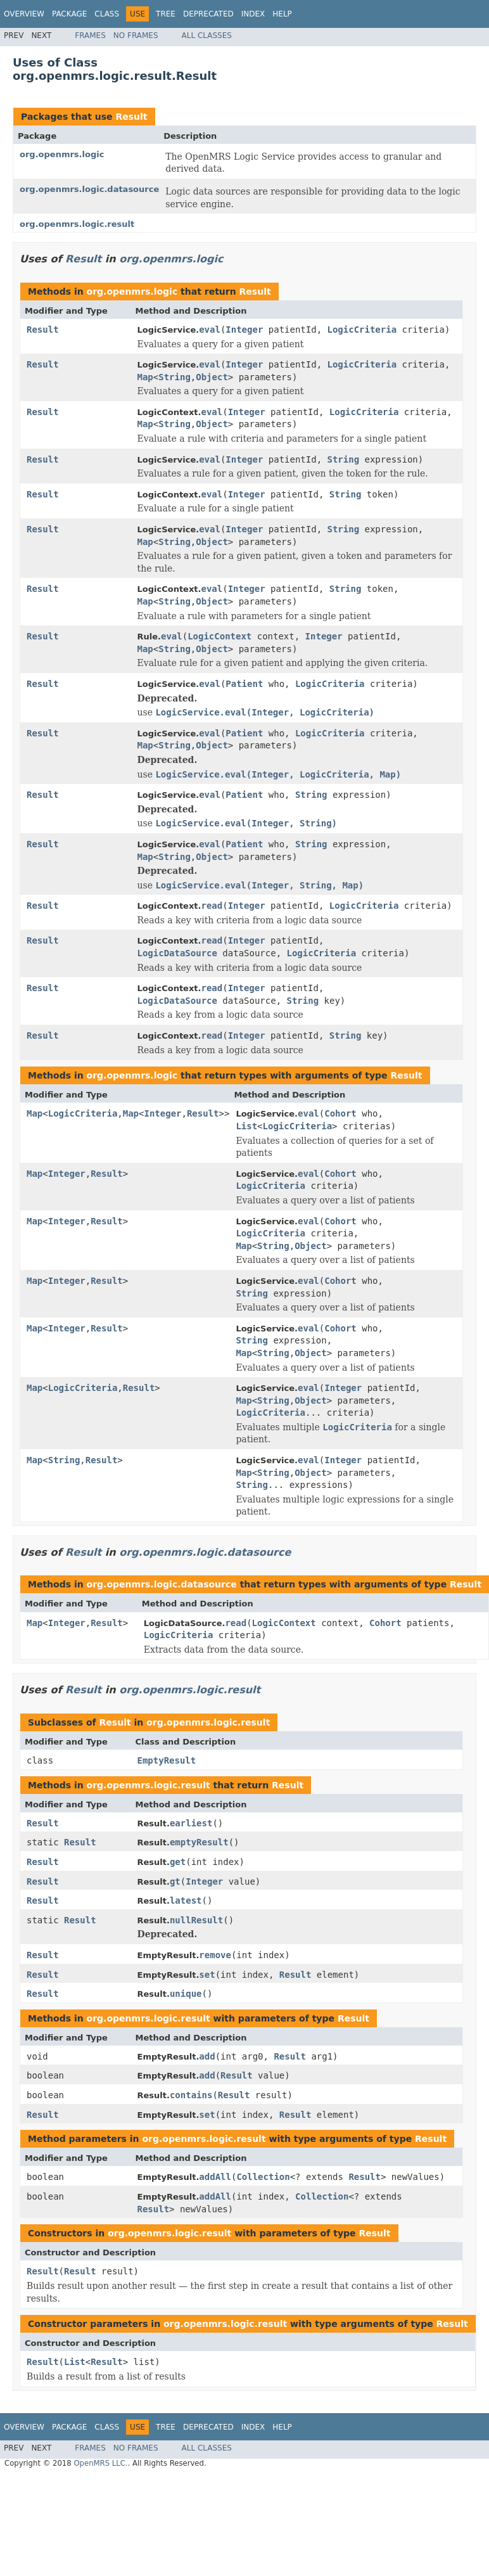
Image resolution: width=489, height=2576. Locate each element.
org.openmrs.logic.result (77, 224)
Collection (262, 2177)
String (174, 377)
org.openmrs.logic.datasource (89, 189)
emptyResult (199, 1842)
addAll (215, 2177)
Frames (90, 35)
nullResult (196, 1920)
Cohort (340, 1113)
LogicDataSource (177, 953)
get (178, 1862)
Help (282, 14)
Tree (165, 14)
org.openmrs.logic (62, 154)
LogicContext (219, 636)
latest (186, 1900)
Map (145, 377)
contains (191, 2095)
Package (69, 14)
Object (212, 377)
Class (106, 14)
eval (209, 329)
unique (186, 1994)
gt (175, 1881)
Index (253, 14)
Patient (244, 684)
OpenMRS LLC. (100, 2463)
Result (131, 117)
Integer (244, 329)
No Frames (135, 35)
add (207, 2056)
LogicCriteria (362, 329)
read (211, 905)
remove (215, 1955)
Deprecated (208, 14)
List (246, 1126)
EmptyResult (166, 1760)
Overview (24, 14)
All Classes (207, 35)
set (207, 1975)
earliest (191, 1823)
